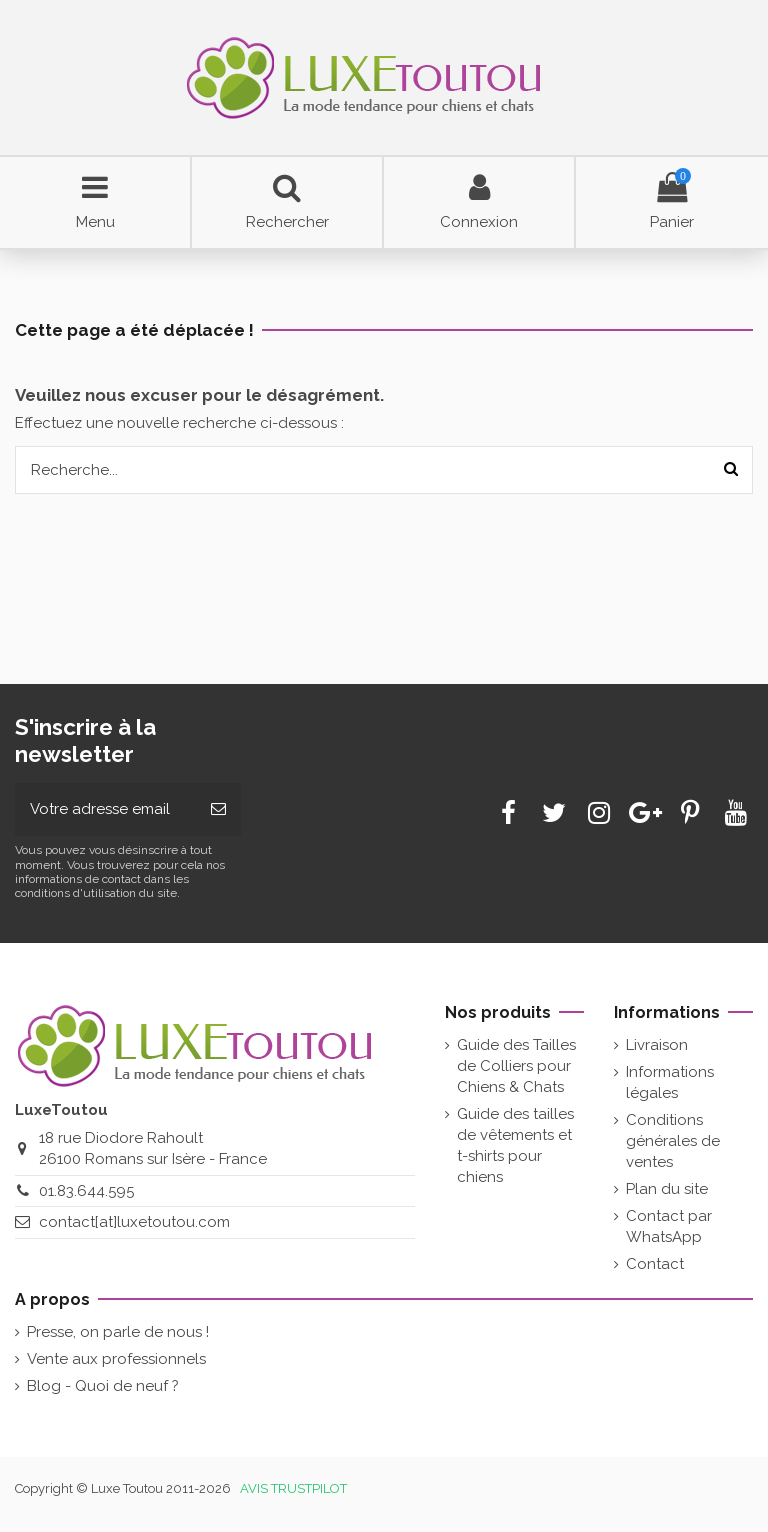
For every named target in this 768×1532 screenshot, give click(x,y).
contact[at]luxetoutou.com (134, 1222)
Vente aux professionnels (116, 1359)
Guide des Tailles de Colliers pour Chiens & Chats (516, 1066)
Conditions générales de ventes (673, 1141)
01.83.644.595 (86, 1191)
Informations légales (670, 1082)
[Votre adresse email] (105, 809)
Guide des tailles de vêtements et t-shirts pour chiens (515, 1145)
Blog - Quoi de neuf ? (103, 1386)
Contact (655, 1264)
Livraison (657, 1045)
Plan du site (667, 1189)
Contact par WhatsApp (669, 1226)
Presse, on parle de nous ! (118, 1332)
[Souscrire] (218, 809)
